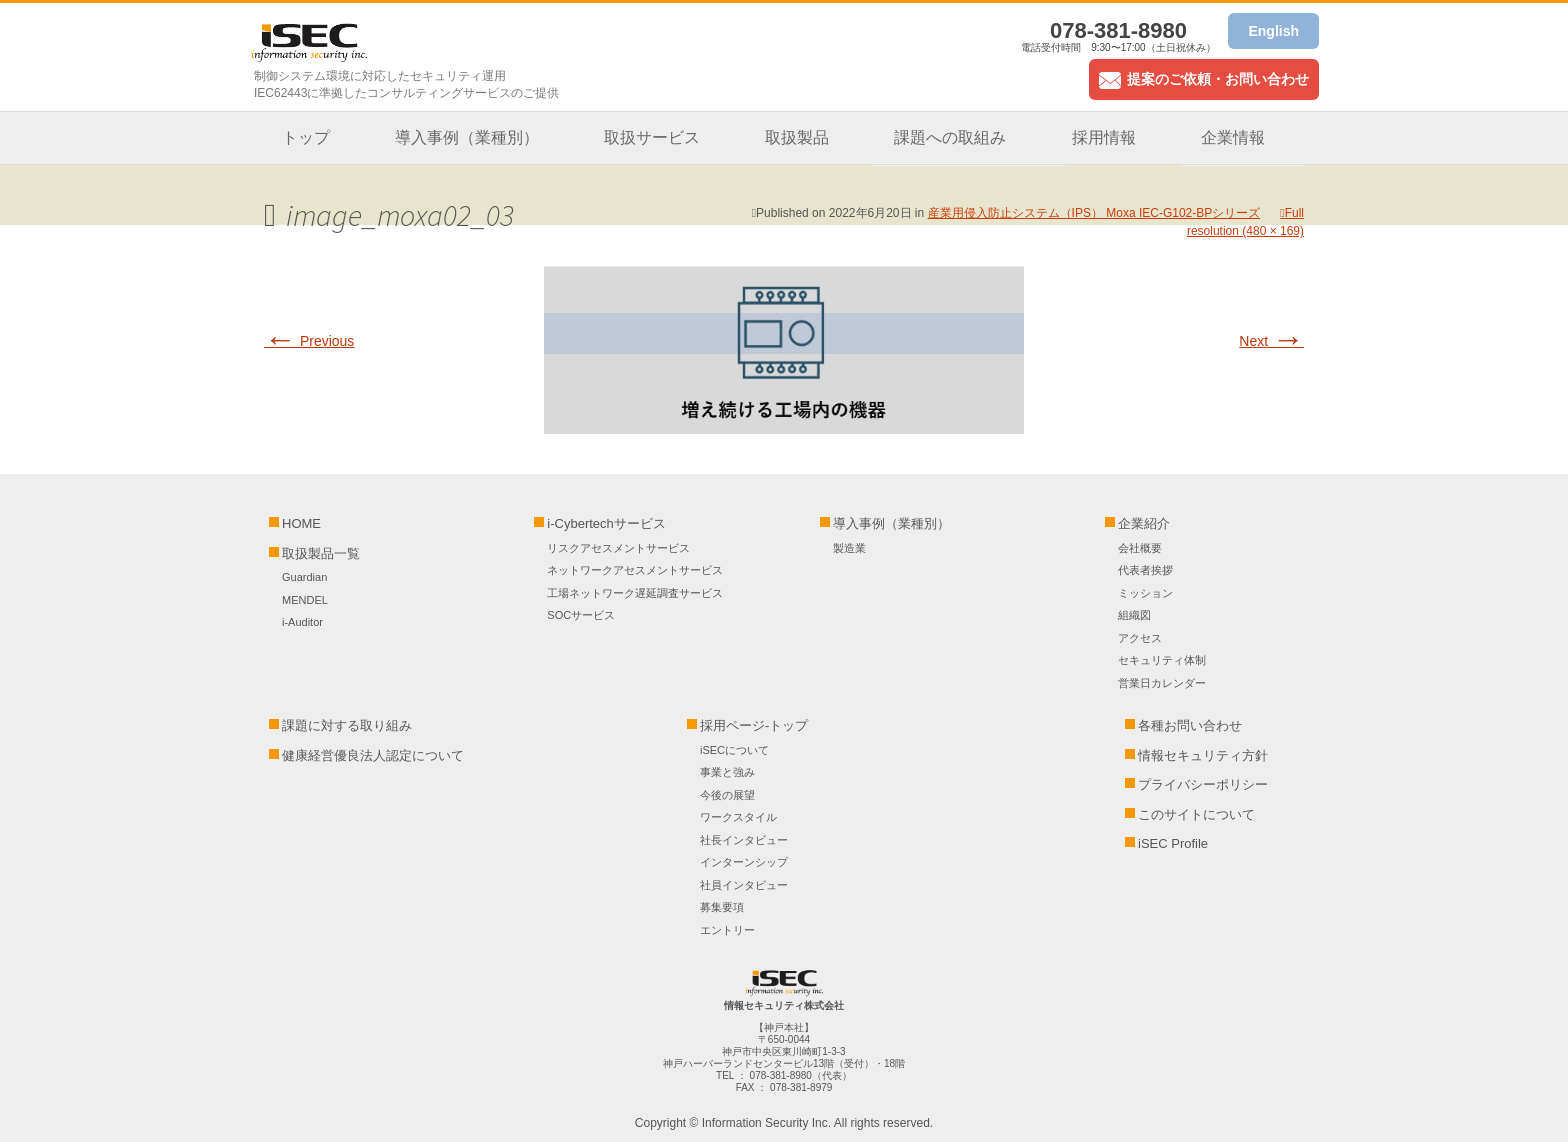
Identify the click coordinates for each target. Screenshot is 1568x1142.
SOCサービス (586, 615)
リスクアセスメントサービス (618, 548)
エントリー (727, 930)
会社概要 (1140, 548)
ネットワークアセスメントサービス (635, 570)
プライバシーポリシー (1203, 784)
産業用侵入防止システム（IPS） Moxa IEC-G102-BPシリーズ (1094, 213)
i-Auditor (302, 622)
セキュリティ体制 (1162, 660)
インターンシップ (744, 862)
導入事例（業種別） (467, 137)
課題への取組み (950, 137)
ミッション (1145, 593)
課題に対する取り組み (347, 725)
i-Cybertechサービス (606, 523)
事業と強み (727, 772)
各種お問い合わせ (1190, 725)
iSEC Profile (1173, 843)
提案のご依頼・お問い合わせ (1204, 79)
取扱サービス (652, 137)
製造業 (849, 548)
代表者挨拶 (1145, 570)
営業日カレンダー (1162, 683)
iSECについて (734, 750)
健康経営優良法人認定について (373, 755)
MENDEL (305, 600)
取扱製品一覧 (321, 553)
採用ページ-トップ (754, 725)
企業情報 (1233, 137)
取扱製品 (797, 137)
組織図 (1134, 615)
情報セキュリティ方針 (1203, 755)
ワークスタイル (738, 817)
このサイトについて (1196, 814)
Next (1271, 341)
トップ (306, 137)
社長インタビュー (744, 840)
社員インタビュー (744, 885)
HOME (301, 523)
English (1273, 31)
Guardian (304, 577)
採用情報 (1104, 137)
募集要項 (722, 907)
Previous (309, 341)
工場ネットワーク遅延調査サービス (635, 593)
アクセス (1140, 638)
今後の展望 (727, 795)
